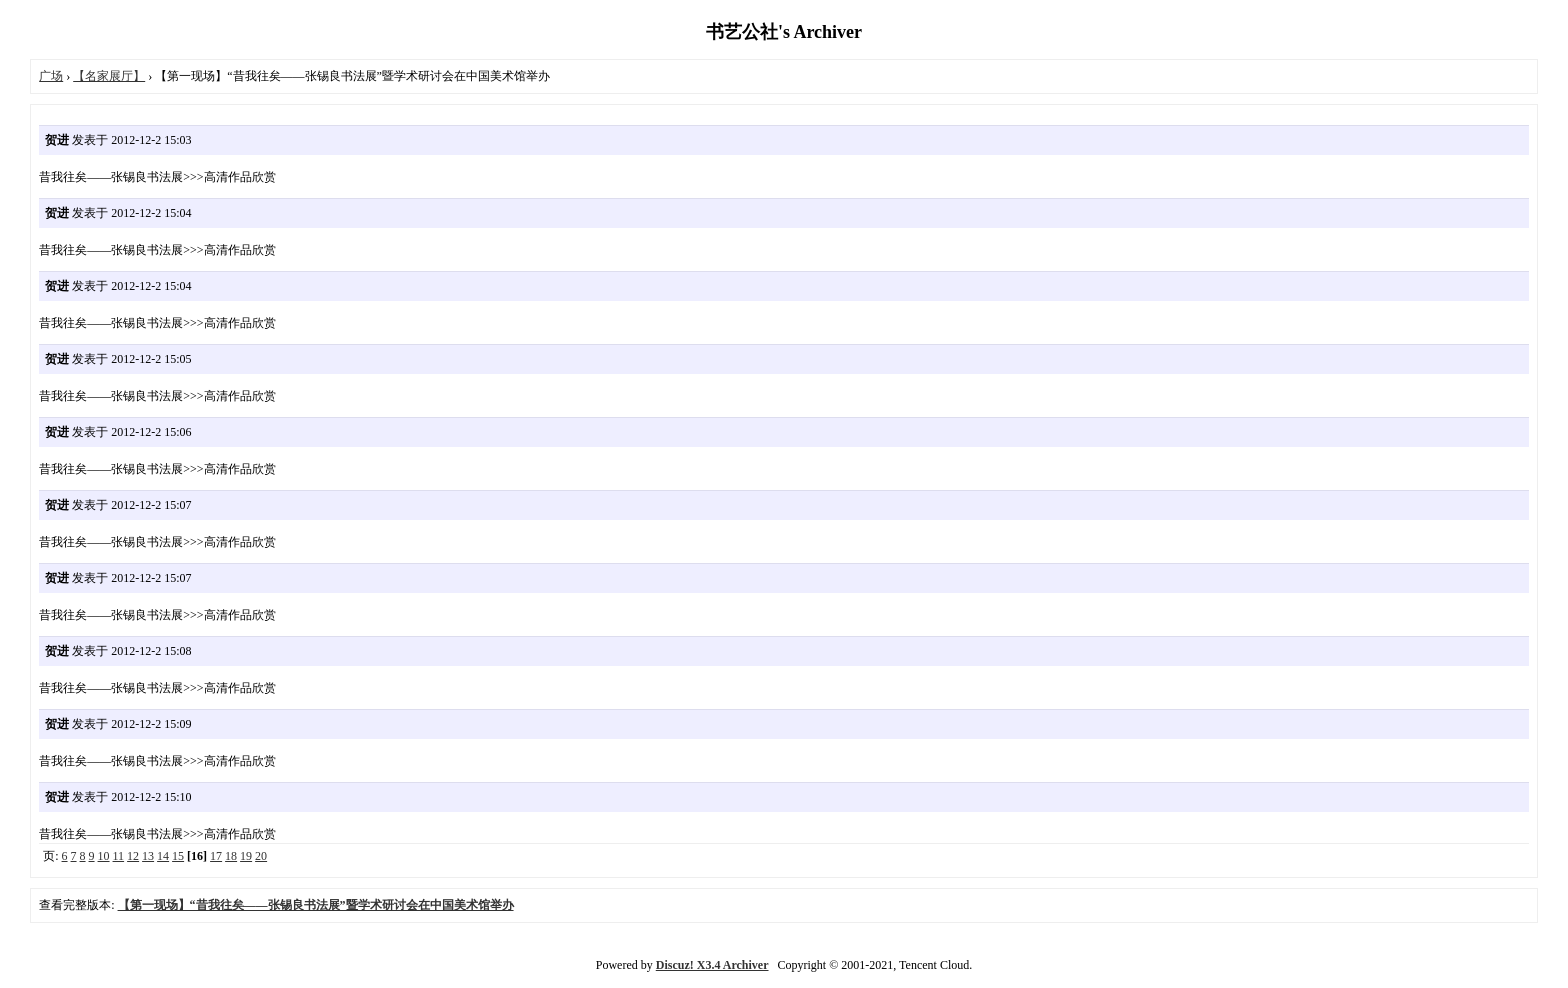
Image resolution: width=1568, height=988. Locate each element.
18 (231, 856)
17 (216, 856)
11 (119, 856)
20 (261, 856)
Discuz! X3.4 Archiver (712, 965)
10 (104, 856)
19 (246, 856)
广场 (51, 76)
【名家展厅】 (109, 76)
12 (133, 856)
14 (163, 856)
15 (178, 856)
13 (148, 856)
